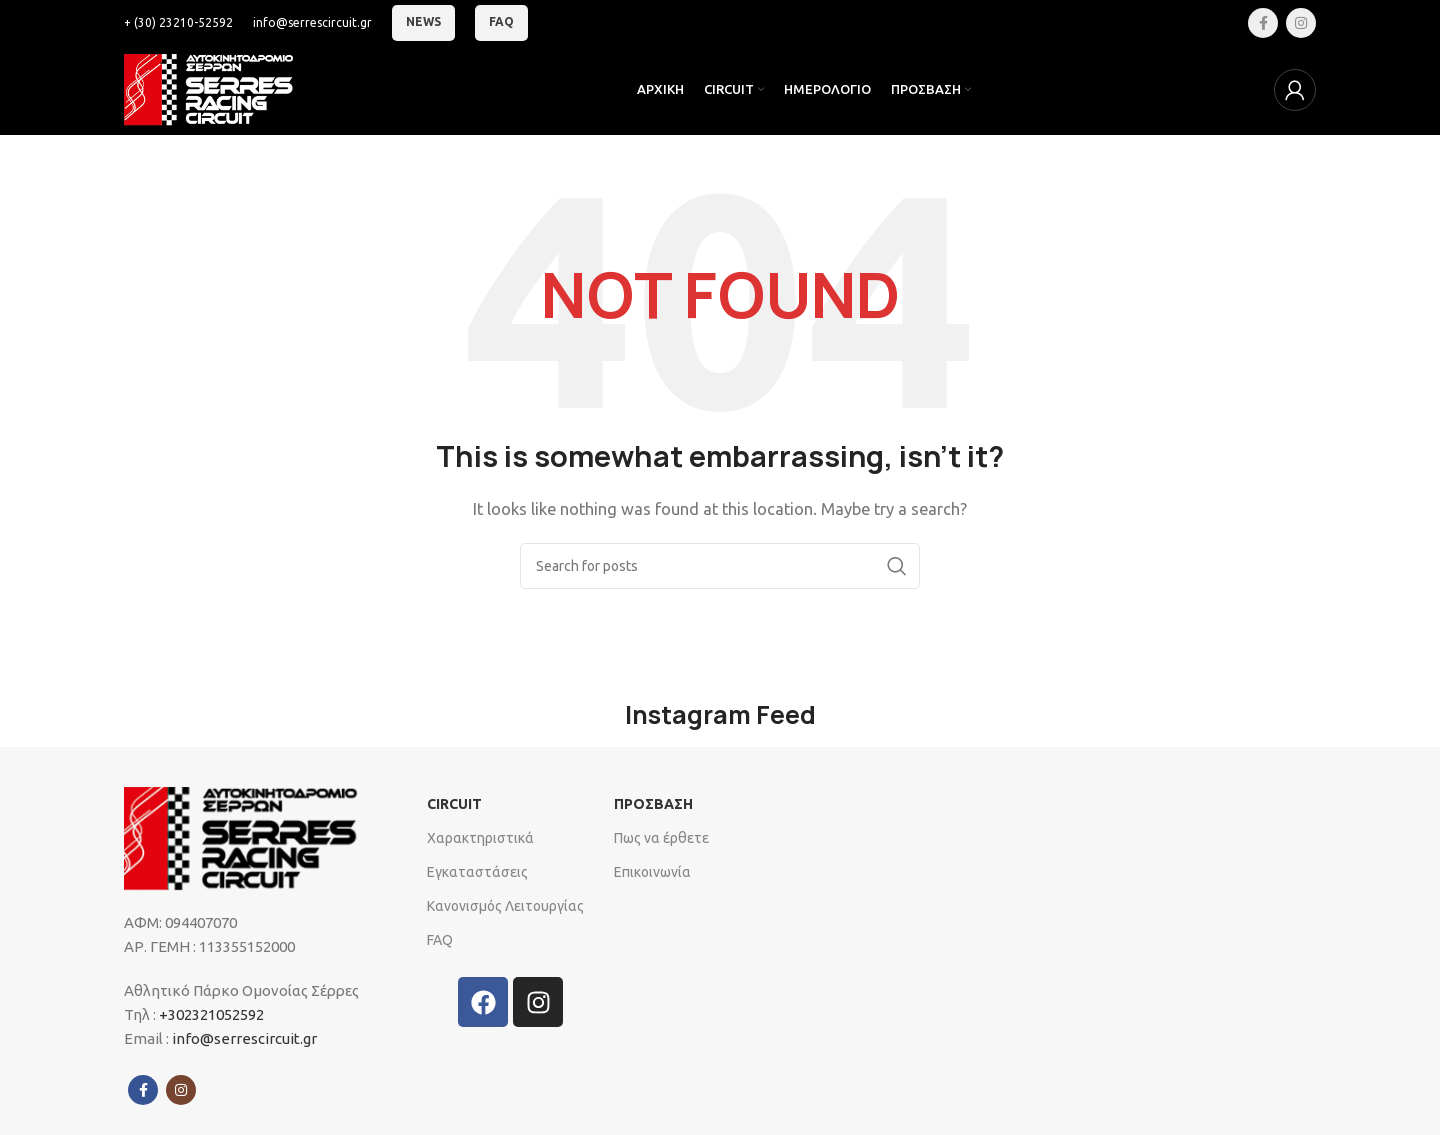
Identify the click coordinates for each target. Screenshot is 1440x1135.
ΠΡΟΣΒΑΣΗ (653, 804)
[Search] (720, 566)
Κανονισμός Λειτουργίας (505, 906)
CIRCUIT (454, 804)
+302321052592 (210, 1014)
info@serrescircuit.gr (244, 1038)
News (423, 21)
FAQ (501, 21)
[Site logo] (214, 88)
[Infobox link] (178, 22)
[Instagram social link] (1301, 23)
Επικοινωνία (652, 872)
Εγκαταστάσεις (477, 872)
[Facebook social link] (1263, 23)
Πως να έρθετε (661, 838)
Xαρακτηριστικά (480, 838)
